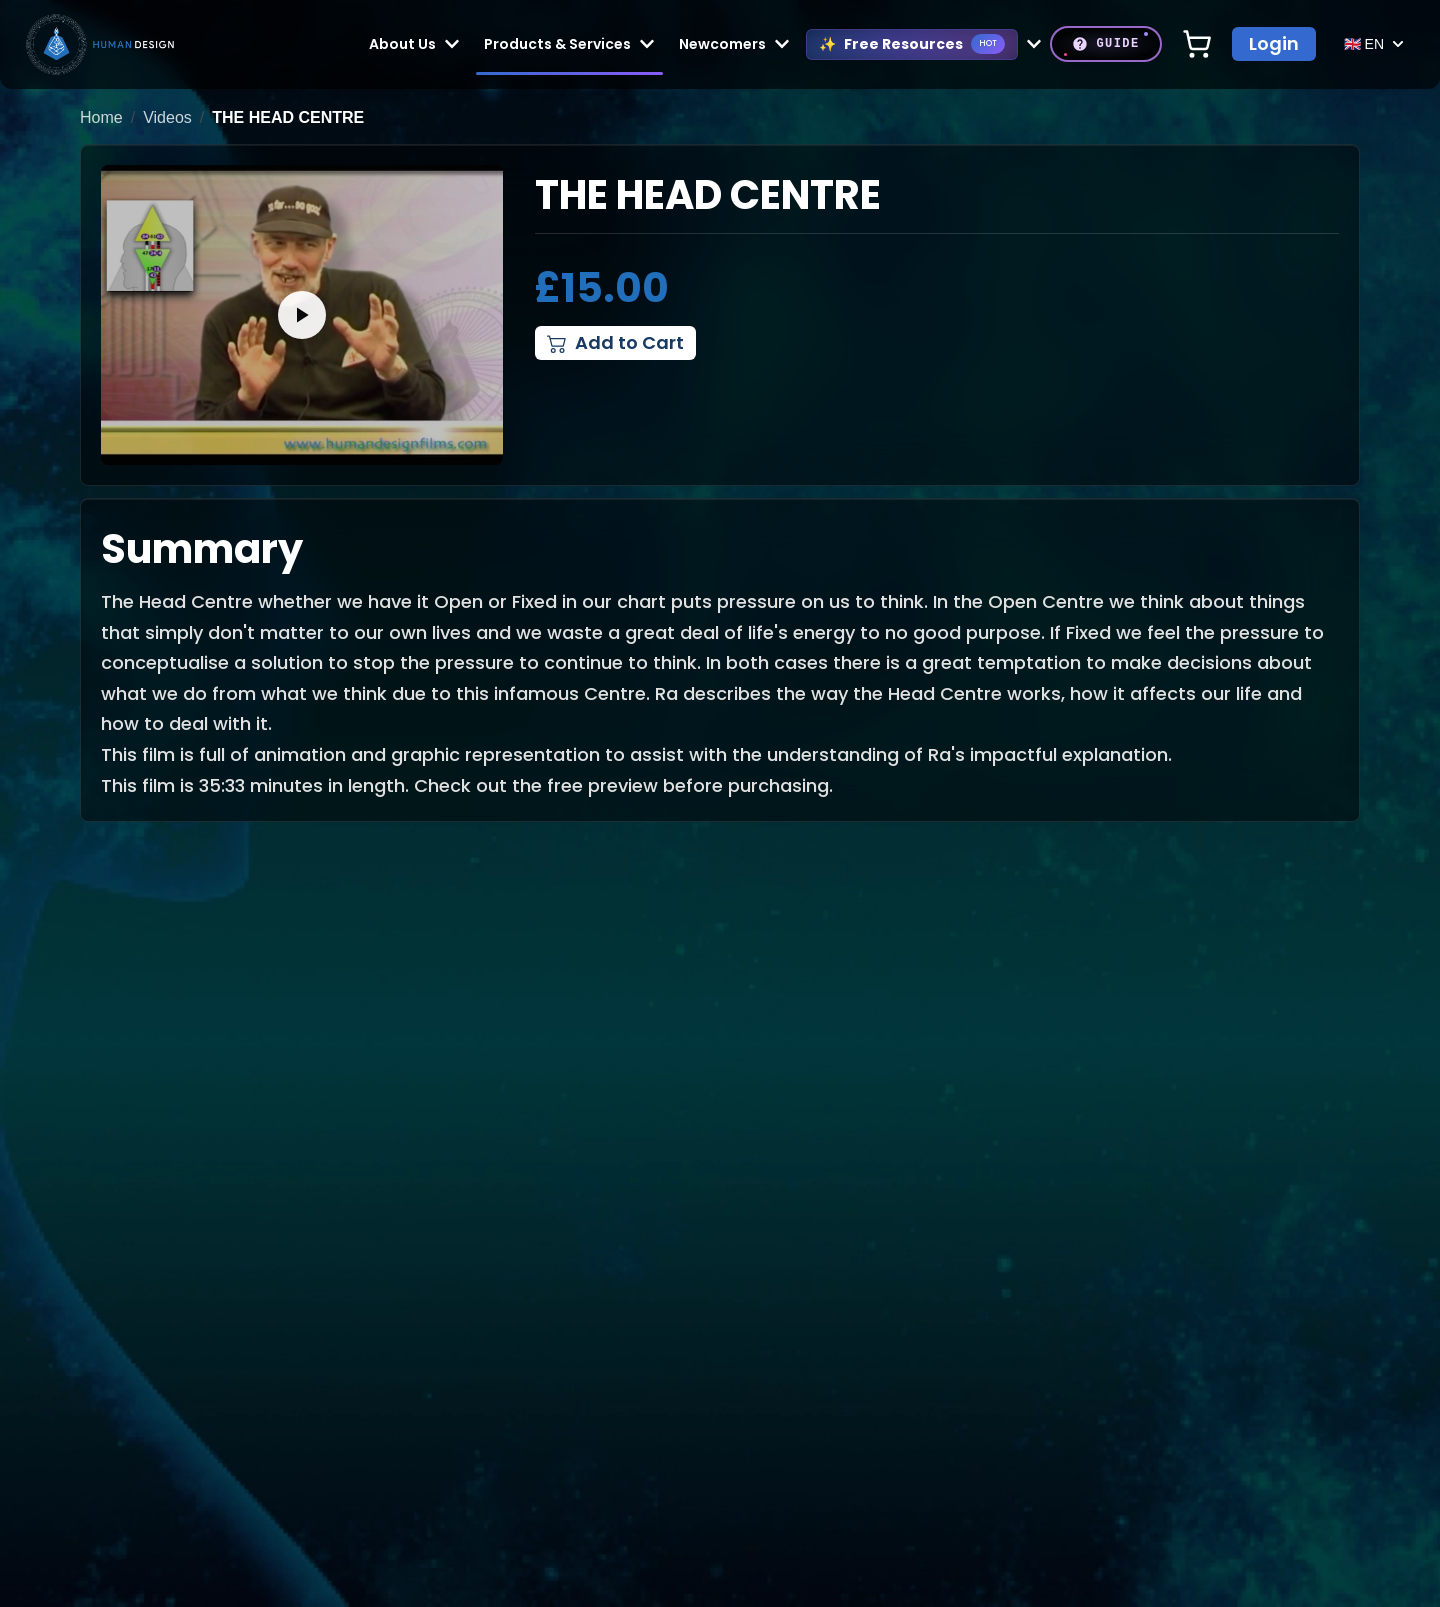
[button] (302, 315)
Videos (167, 117)
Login (1274, 44)
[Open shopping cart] (1197, 44)
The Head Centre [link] (288, 117)
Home (101, 117)
